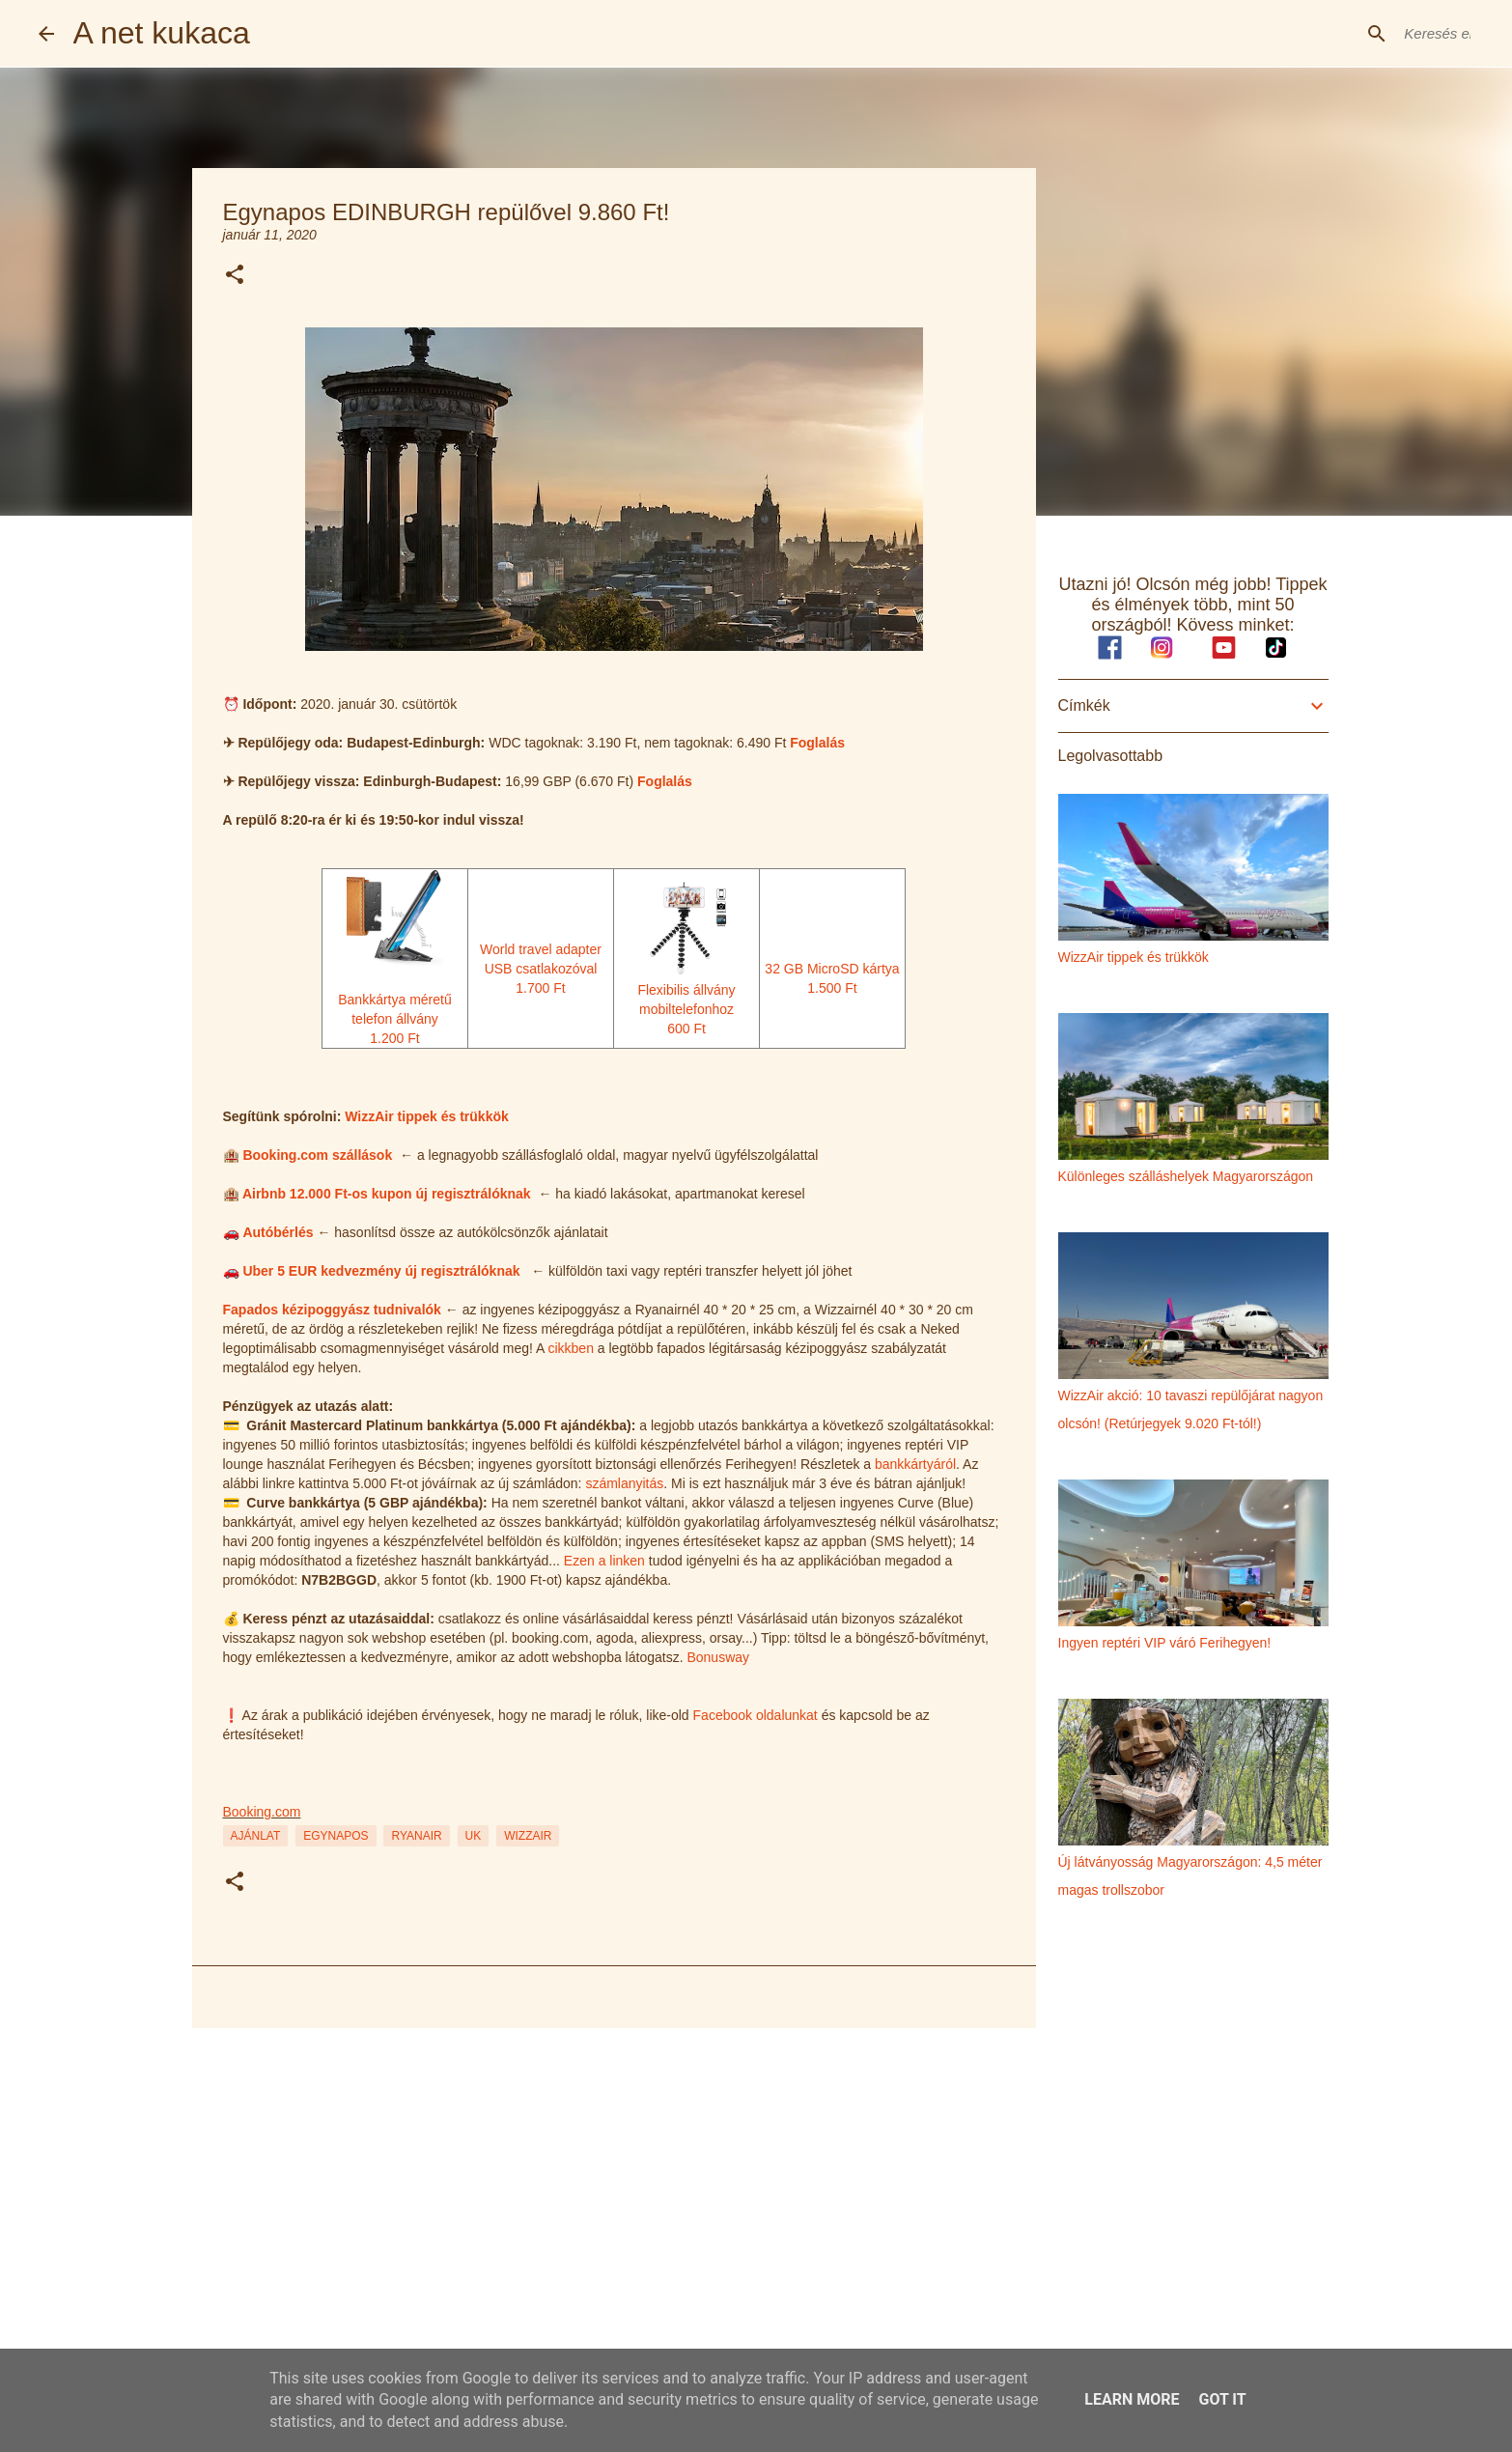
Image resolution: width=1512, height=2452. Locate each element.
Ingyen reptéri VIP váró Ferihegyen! (1165, 1642)
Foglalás (817, 742)
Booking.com (262, 1811)
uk (473, 1836)
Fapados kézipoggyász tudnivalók (332, 1309)
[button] (234, 276)
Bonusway (717, 1657)
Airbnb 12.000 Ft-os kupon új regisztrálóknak (386, 1193)
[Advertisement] (614, 2192)
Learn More (1131, 2399)
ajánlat (256, 1836)
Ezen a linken (604, 1560)
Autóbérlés (277, 1232)
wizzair (527, 1836)
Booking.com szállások (317, 1155)
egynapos (335, 1836)
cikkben (570, 1348)
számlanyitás (624, 1483)
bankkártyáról (915, 1464)
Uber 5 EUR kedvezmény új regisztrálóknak (380, 1271)
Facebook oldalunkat (755, 1715)
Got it (1222, 2399)
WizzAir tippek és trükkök (426, 1116)
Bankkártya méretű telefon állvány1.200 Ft (395, 999)
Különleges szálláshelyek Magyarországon (1186, 1176)
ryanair (416, 1836)
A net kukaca (161, 32)
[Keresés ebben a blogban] (1376, 34)
